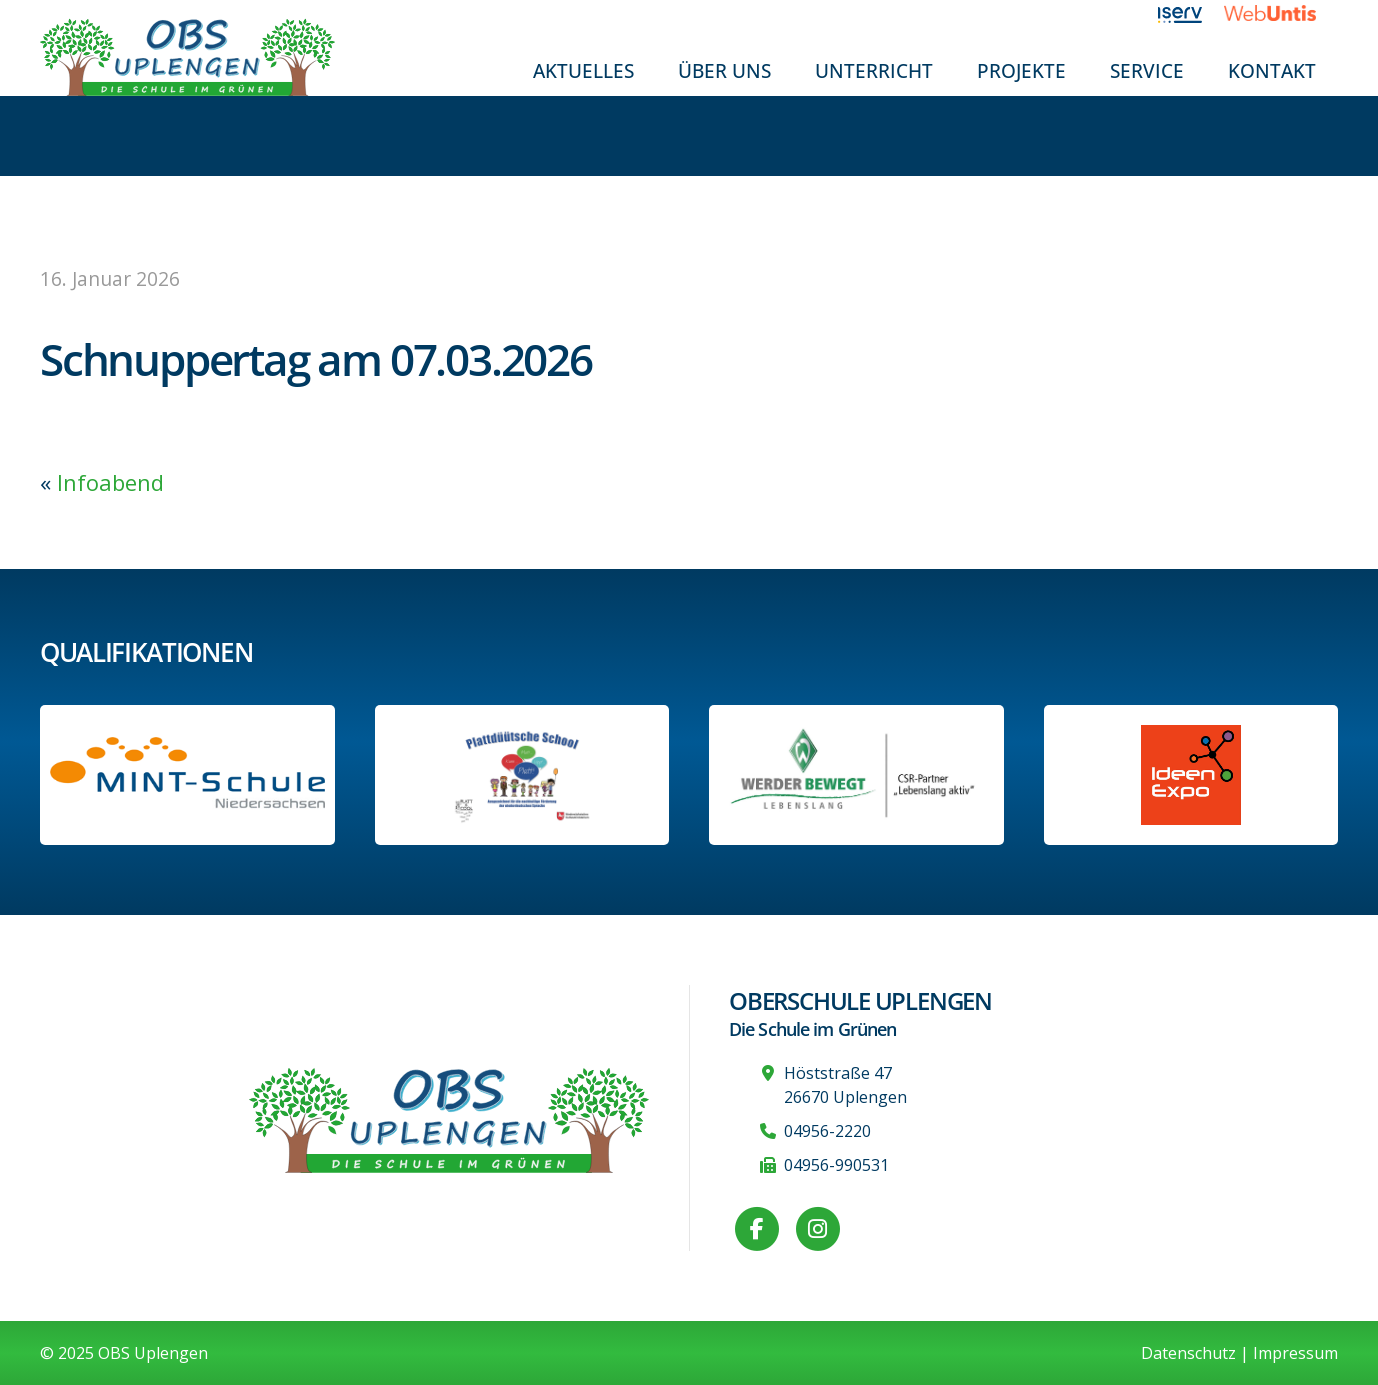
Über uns (724, 70)
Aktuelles (583, 70)
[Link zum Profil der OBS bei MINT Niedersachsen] (187, 775)
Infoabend (110, 482)
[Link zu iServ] (1191, 13)
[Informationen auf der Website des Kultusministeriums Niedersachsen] (522, 775)
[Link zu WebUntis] (1281, 13)
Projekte (1021, 70)
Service (1147, 70)
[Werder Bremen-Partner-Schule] (856, 775)
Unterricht (874, 70)
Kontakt (1272, 70)
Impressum (1295, 1353)
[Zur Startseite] (187, 55)
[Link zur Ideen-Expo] (1191, 775)
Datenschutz (1188, 1353)
